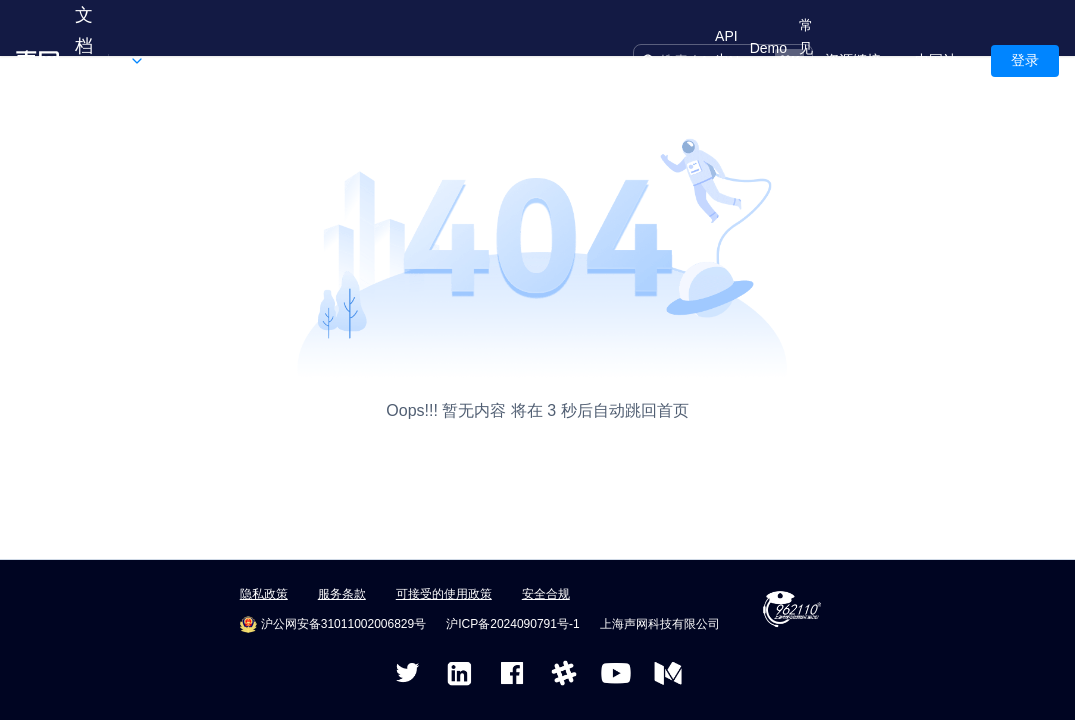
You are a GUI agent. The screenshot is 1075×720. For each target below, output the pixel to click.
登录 (1025, 60)
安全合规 (546, 594)
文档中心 (84, 61)
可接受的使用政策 (444, 594)
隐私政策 (264, 594)
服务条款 (342, 594)
